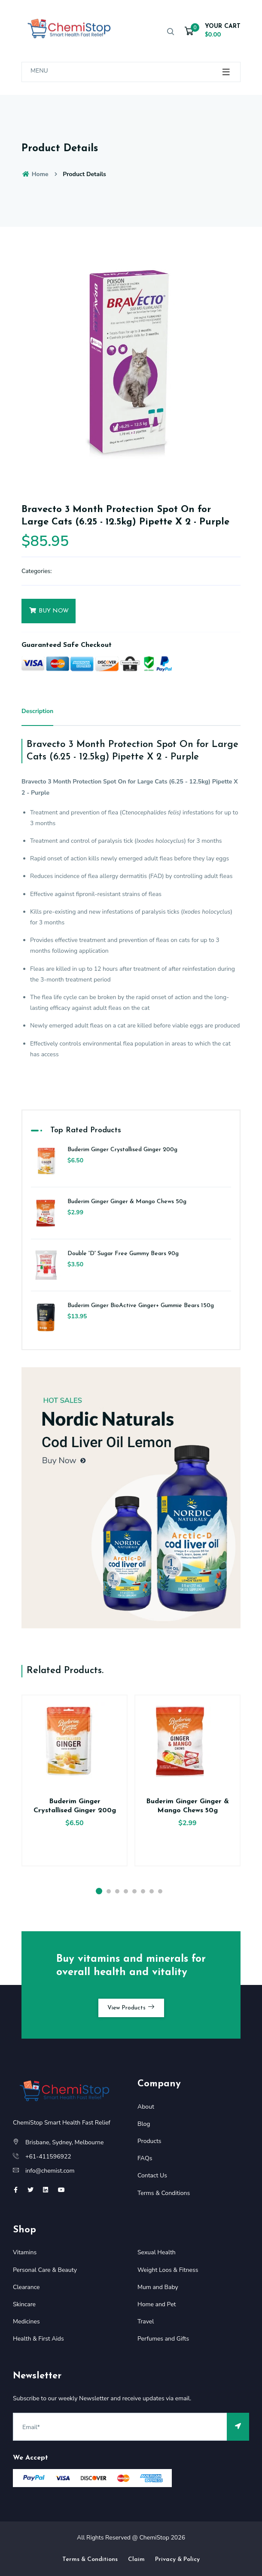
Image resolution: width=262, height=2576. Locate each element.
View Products (131, 2007)
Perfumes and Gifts (163, 2339)
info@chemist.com (50, 2171)
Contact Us (152, 2175)
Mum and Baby (157, 2287)
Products (149, 2141)
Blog (143, 2124)
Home (35, 174)
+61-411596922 (48, 2156)
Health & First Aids (38, 2339)
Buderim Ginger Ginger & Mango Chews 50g (126, 1201)
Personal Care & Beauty (45, 2270)
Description (37, 711)
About (145, 2107)
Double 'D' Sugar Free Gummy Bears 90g (123, 1253)
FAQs (144, 2158)
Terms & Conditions (163, 2193)
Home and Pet (156, 2304)
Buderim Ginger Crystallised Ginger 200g (122, 1149)
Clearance (26, 2287)
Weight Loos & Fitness (167, 2270)
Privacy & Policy (177, 2559)
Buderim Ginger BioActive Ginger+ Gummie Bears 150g (140, 1305)
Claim (136, 2559)
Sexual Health (156, 2252)
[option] (131, 362)
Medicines (26, 2321)
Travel (145, 2321)
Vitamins (25, 2252)
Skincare (24, 2304)
